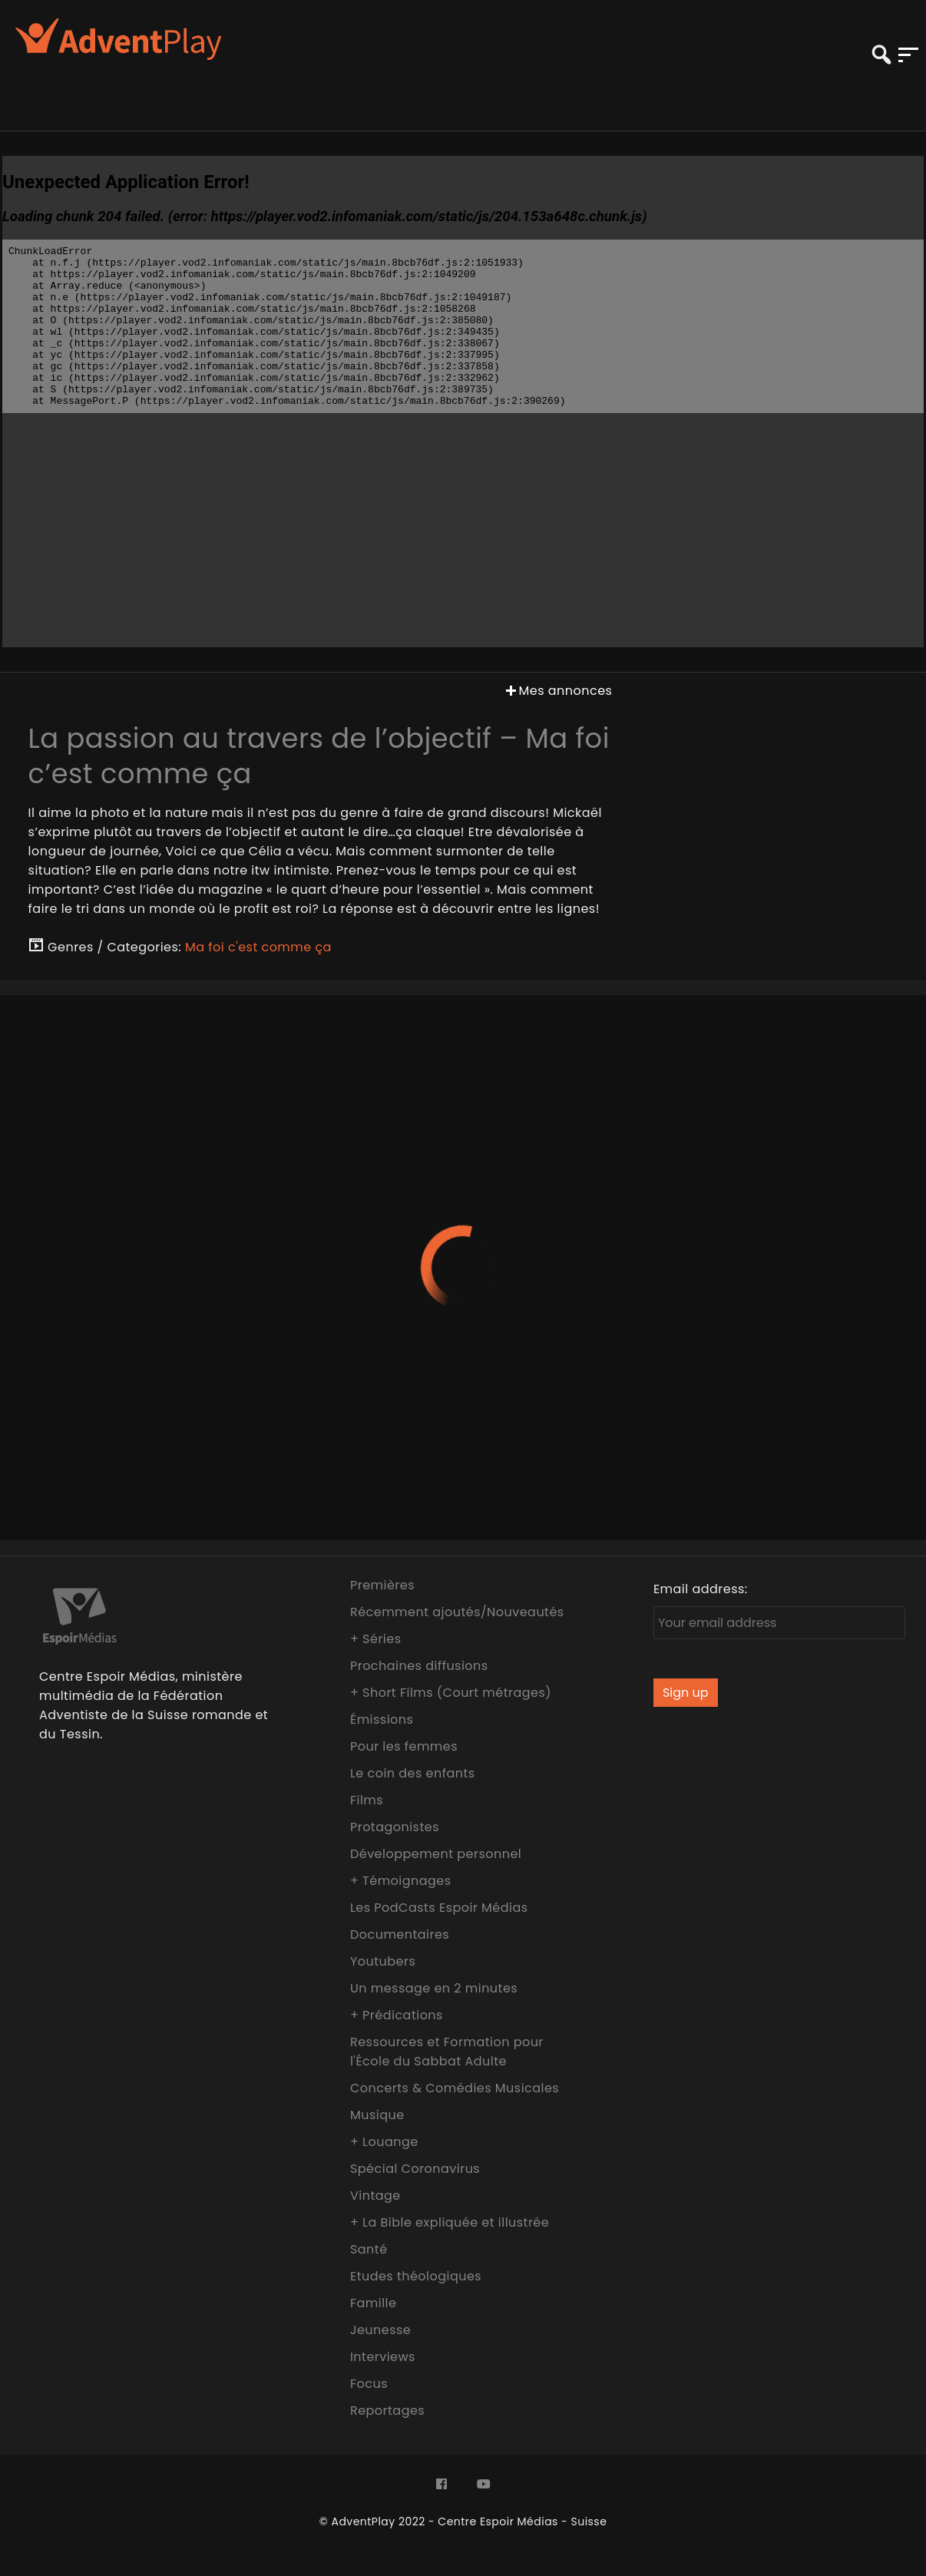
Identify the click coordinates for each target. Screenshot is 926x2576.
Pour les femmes (404, 1746)
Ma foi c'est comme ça (258, 947)
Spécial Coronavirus (415, 2169)
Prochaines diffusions (419, 1666)
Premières (382, 1585)
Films (366, 1800)
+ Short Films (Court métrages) (450, 1692)
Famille (373, 2303)
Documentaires (399, 1934)
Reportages (387, 2410)
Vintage (375, 2195)
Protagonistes (394, 1827)
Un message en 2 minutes (434, 1988)
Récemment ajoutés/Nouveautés (457, 1612)
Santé (369, 2249)
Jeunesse (380, 2330)
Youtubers (382, 1961)
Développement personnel (435, 1854)
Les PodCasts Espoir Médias (439, 1907)
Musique (377, 2115)
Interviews (382, 2357)
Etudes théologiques (415, 2276)
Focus (369, 2383)
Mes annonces (557, 690)
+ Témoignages (400, 1881)
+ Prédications (396, 2015)
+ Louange (384, 2142)
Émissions (381, 1719)
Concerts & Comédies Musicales (454, 2088)
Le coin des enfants (412, 1773)
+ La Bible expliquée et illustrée (449, 2222)
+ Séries (376, 1639)
